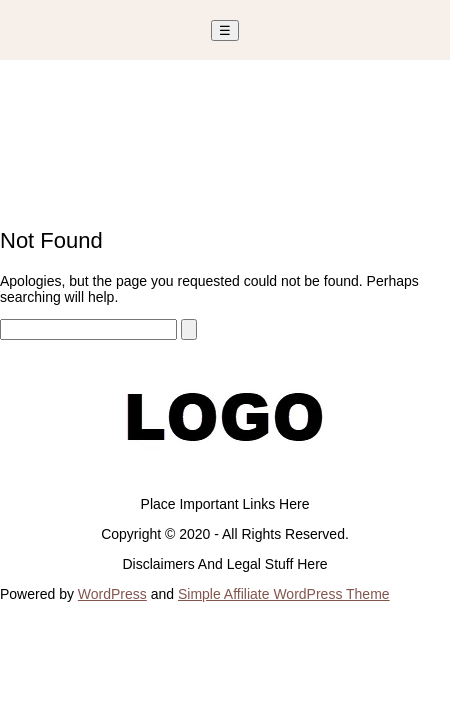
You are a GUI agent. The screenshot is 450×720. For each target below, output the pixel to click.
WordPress (112, 594)
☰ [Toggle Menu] (225, 30)
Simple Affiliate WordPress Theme (284, 594)
